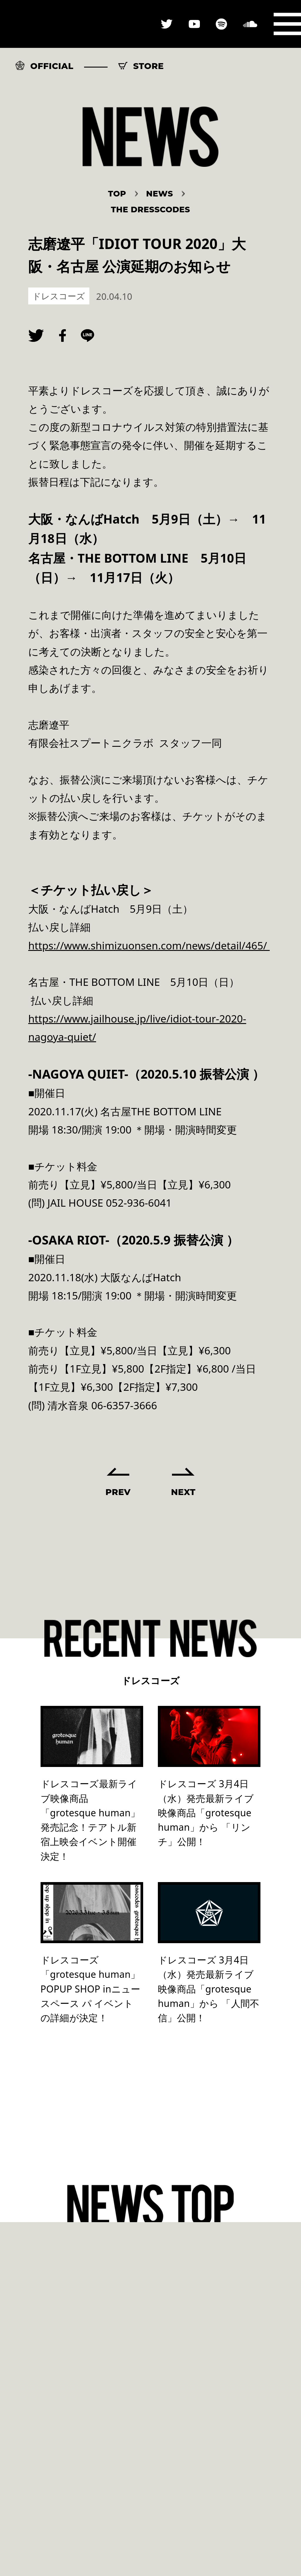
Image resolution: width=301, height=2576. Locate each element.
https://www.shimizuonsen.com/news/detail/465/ (149, 945)
